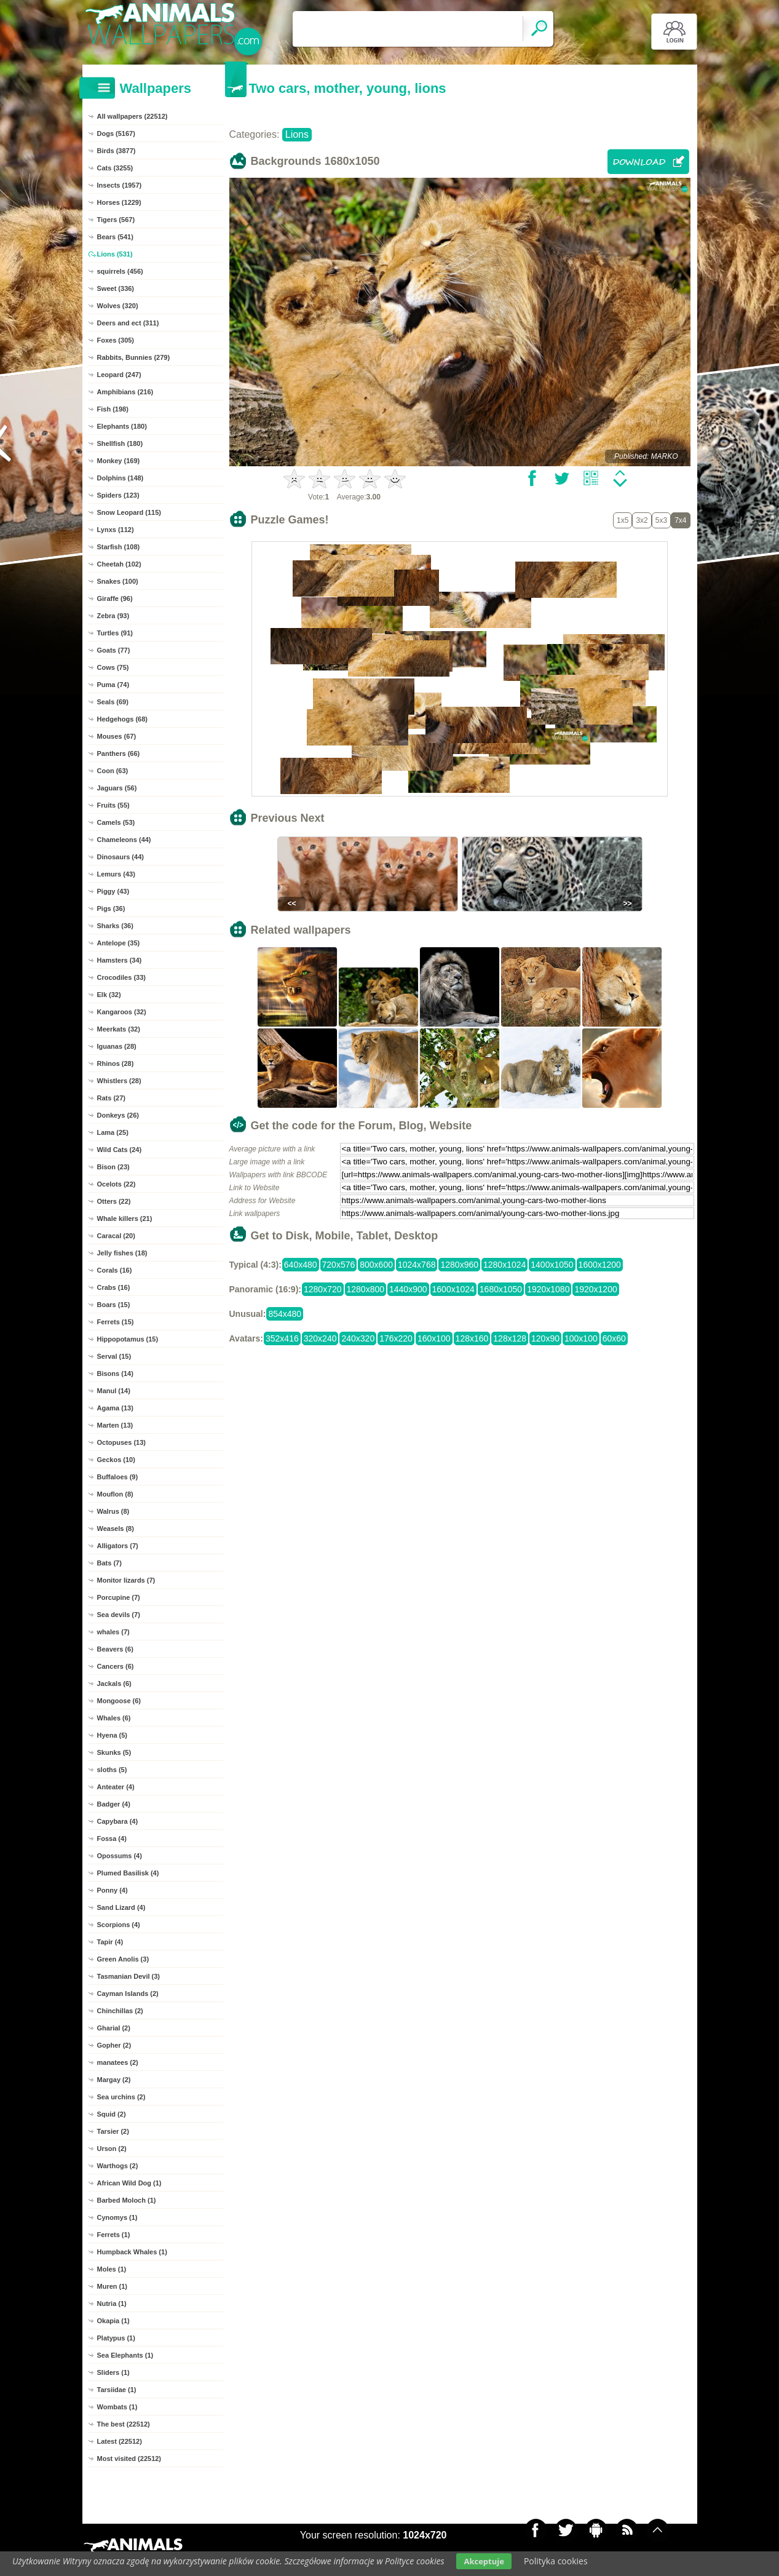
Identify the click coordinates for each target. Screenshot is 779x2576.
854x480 (284, 1314)
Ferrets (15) (115, 1322)
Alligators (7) (117, 1545)
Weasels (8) (115, 1528)
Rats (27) (111, 1098)
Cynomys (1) (117, 2217)
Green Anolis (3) (123, 1959)
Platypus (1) (116, 2338)
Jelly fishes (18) (122, 1253)
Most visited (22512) (129, 2458)
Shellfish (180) (120, 443)
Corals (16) (114, 1270)
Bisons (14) (115, 1373)
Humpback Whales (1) (132, 2252)
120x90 (545, 1338)
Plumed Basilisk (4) (128, 1873)
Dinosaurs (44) (120, 857)
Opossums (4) (119, 1855)
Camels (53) (116, 822)
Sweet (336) (116, 288)
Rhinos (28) (115, 1063)
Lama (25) (113, 1132)
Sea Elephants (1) (125, 2355)
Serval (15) (114, 1356)
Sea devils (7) (118, 1614)
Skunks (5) (114, 1752)
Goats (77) (113, 650)
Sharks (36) (115, 925)
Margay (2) (114, 2079)
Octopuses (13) (121, 1442)
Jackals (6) (114, 1683)
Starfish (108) (118, 547)
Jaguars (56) (117, 788)
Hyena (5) (112, 1735)
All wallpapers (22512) (132, 116)
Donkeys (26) (118, 1115)
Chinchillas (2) (120, 2010)
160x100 (434, 1338)
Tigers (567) (116, 219)
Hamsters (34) (119, 960)
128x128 (509, 1338)
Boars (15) (113, 1304)
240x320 (357, 1338)
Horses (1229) (119, 202)
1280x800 (366, 1289)
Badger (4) (113, 1804)
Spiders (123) (118, 495)
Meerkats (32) (118, 1029)
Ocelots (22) (116, 1184)
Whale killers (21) (124, 1218)
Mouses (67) (116, 736)
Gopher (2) (114, 2045)
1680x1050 (501, 1289)
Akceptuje (484, 2561)
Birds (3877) (116, 150)
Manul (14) (113, 1390)
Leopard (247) (119, 374)
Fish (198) (113, 409)
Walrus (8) (113, 1511)
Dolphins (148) (120, 478)
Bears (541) (115, 237)
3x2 (641, 520)
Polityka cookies (556, 2561)
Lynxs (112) (115, 529)
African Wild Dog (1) (129, 2183)
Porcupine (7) (118, 1597)
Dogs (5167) (116, 133)
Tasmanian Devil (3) (128, 1976)
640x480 (300, 1265)
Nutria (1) (112, 2303)
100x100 (581, 1338)
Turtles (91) (115, 633)
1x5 (622, 520)
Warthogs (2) (117, 2165)
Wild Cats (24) (119, 1149)
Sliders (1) (113, 2372)
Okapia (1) (113, 2320)
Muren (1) (112, 2286)
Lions (297, 134)
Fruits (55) (113, 805)
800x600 (376, 1265)
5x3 (661, 520)
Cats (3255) (115, 168)
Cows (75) (113, 667)
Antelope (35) (118, 943)
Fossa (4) (112, 1838)
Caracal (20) (116, 1235)
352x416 (282, 1338)
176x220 (396, 1338)
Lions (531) (115, 254)
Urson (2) (112, 2148)
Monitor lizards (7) (126, 1580)
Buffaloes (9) (117, 1477)
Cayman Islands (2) (128, 1993)
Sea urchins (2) (121, 2097)
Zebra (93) (113, 615)
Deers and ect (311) (128, 323)
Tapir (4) (110, 1942)
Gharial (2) (113, 2028)
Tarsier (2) (113, 2131)
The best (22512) (123, 2424)
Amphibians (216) (125, 392)
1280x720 (323, 1289)
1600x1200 (600, 1265)
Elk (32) (109, 994)
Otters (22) (114, 1201)
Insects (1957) (119, 185)
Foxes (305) (116, 340)
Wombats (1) (117, 2407)
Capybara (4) (117, 1821)
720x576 (338, 1265)
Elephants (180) (122, 426)
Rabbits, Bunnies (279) (133, 357)
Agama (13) (115, 1408)
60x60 (614, 1338)
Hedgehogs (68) (122, 719)
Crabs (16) (113, 1287)
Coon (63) (113, 770)
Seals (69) (113, 702)
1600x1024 (453, 1289)
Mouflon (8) (115, 1494)
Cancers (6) (115, 1666)
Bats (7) (109, 1563)
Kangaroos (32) (121, 1012)
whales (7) (113, 1632)
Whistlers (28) (119, 1080)
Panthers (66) (118, 753)
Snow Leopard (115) (129, 512)
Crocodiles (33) (121, 977)
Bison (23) (113, 1167)
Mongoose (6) (119, 1700)
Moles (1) (112, 2269)
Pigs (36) (111, 908)
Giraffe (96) (115, 598)
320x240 (320, 1338)
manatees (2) (117, 2062)
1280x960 (459, 1265)
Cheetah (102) (119, 564)
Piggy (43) (113, 891)
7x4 (680, 520)
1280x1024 (504, 1265)
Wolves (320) (117, 305)
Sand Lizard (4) (121, 1907)
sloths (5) (112, 1769)
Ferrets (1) (113, 2234)
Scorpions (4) (118, 1924)
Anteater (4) (116, 1787)
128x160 (472, 1338)
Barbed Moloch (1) (126, 2200)
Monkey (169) (118, 460)
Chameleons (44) (124, 839)
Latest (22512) (119, 2441)
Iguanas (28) (116, 1046)
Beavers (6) (115, 1649)
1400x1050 (552, 1265)
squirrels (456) (120, 271)
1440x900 (408, 1289)
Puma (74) (113, 684)
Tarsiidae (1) (116, 2389)
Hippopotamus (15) (128, 1339)
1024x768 (417, 1265)
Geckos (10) (116, 1459)
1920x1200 (595, 1289)
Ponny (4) (112, 1890)
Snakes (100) (117, 581)
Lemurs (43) (116, 874)
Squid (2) (111, 2114)
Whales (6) (114, 1718)
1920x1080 (548, 1289)
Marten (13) (115, 1425)
